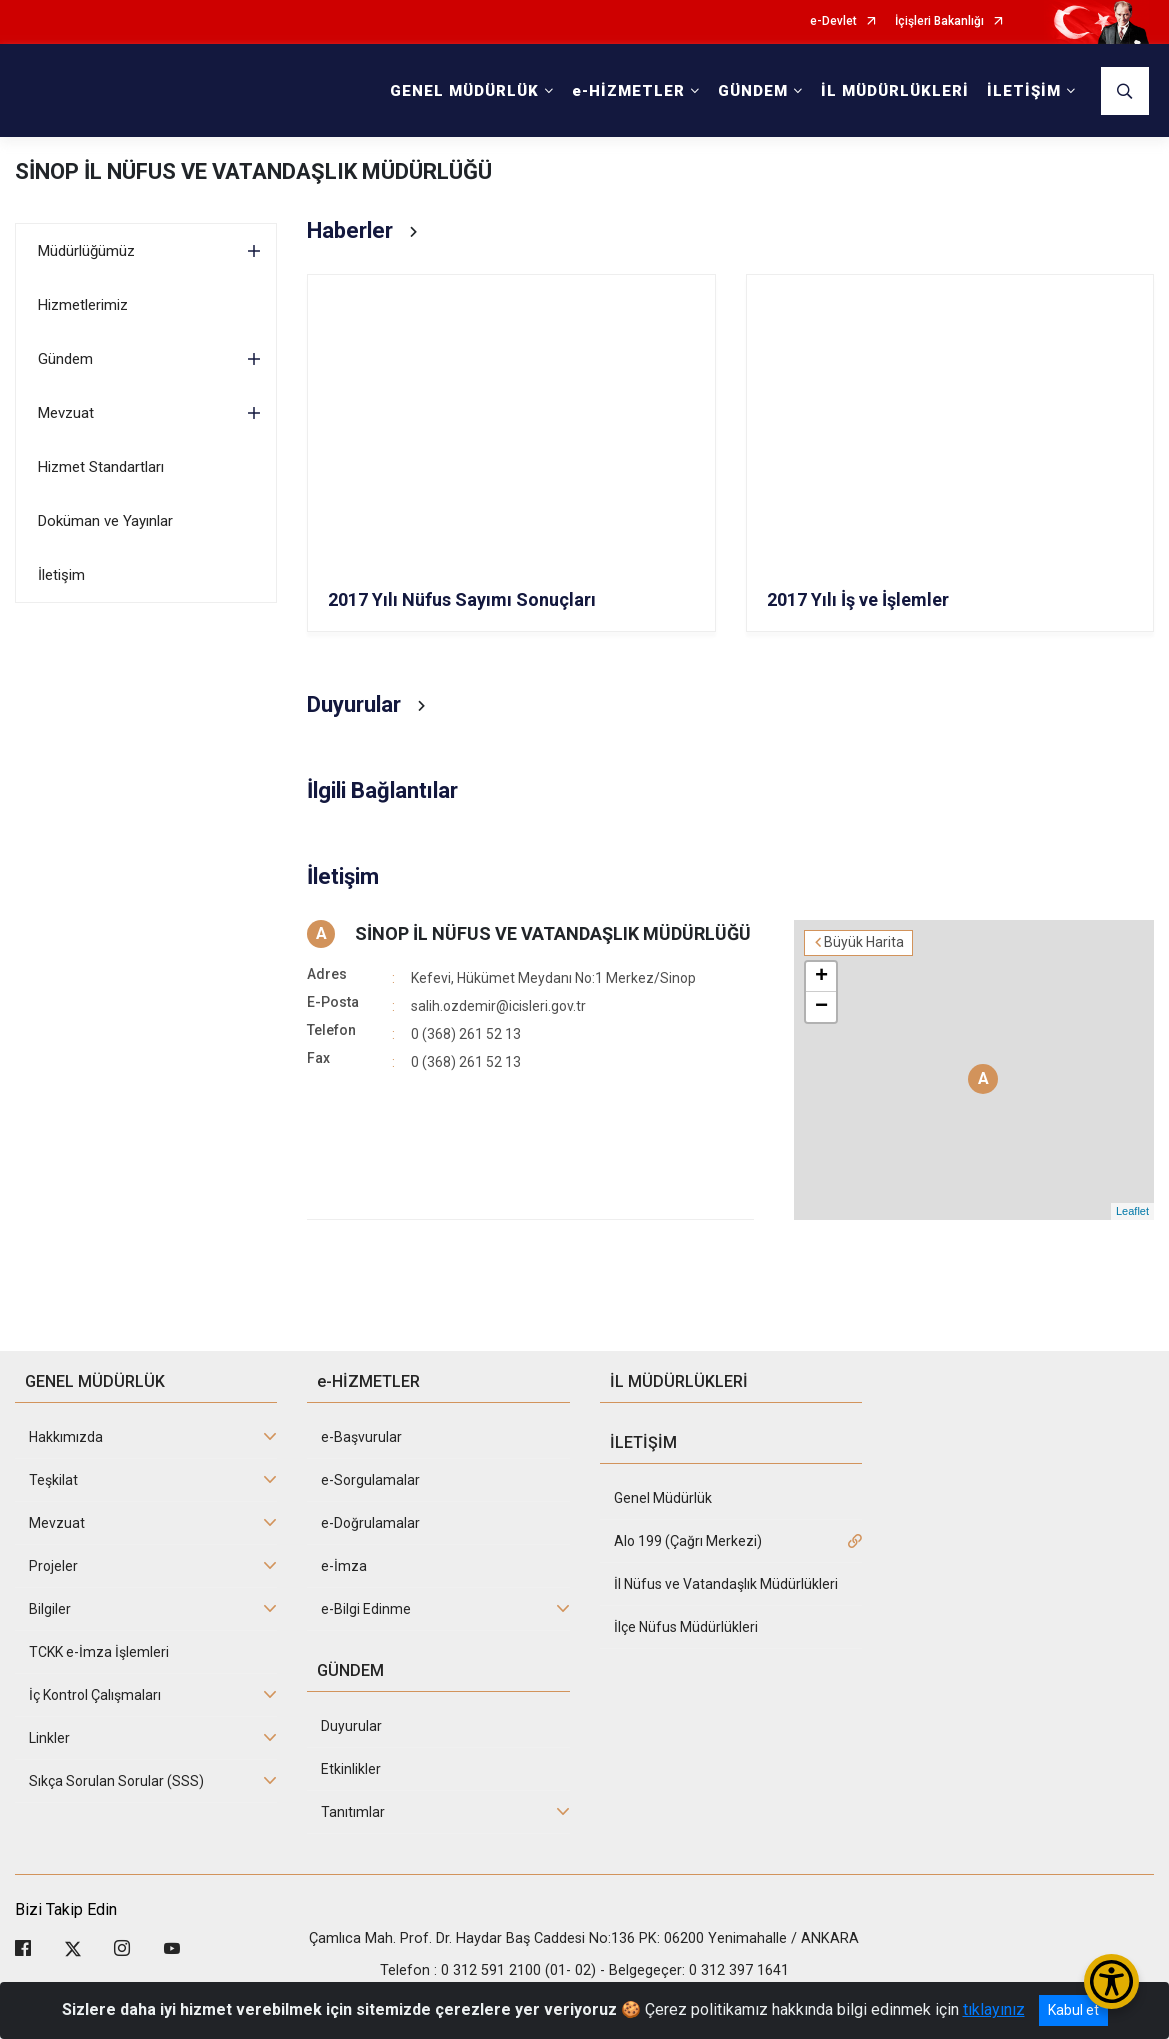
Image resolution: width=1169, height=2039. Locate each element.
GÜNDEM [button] (753, 91)
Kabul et (1073, 2010)
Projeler (53, 1566)
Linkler (49, 1738)
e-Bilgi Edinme (366, 1609)
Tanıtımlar (353, 1812)
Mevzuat (66, 413)
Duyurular (351, 1726)
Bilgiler (50, 1609)
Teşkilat (53, 1480)
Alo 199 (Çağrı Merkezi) (688, 1541)
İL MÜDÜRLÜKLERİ (895, 91)
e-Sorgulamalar (370, 1480)
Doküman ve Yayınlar (105, 521)
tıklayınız (994, 2009)
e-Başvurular (361, 1437)
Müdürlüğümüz (86, 251)
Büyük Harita (864, 942)
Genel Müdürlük (663, 1498)
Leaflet (1132, 1211)
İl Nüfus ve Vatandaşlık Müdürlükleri (726, 1584)
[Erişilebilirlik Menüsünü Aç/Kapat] (1111, 1981)
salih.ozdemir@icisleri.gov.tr (498, 1006)
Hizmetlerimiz (83, 305)
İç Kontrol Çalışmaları (95, 1695)
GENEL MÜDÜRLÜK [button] (464, 91)
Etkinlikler (351, 1769)
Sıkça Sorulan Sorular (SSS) (116, 1781)
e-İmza (344, 1566)
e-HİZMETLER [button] (628, 91)
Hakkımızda (66, 1437)
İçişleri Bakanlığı (939, 21)
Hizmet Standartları (101, 467)
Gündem (65, 359)
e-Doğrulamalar (370, 1523)
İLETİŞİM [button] (1024, 91)
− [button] (821, 1007)
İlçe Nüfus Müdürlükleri (686, 1627)
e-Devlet (833, 21)
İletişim (61, 575)
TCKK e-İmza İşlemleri (99, 1652)
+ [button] (821, 977)
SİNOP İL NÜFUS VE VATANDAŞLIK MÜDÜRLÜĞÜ (253, 171)
